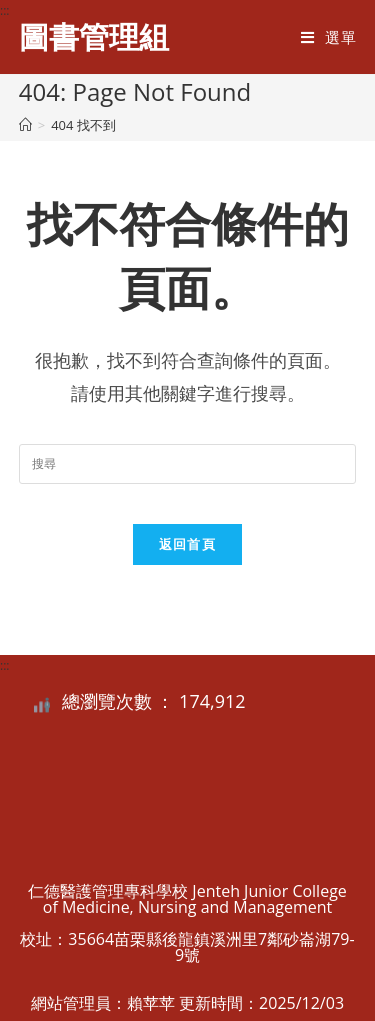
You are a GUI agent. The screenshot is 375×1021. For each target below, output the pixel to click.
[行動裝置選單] (328, 37)
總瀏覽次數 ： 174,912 (154, 701)
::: (4, 10)
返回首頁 (187, 544)
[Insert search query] (188, 464)
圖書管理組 (94, 36)
